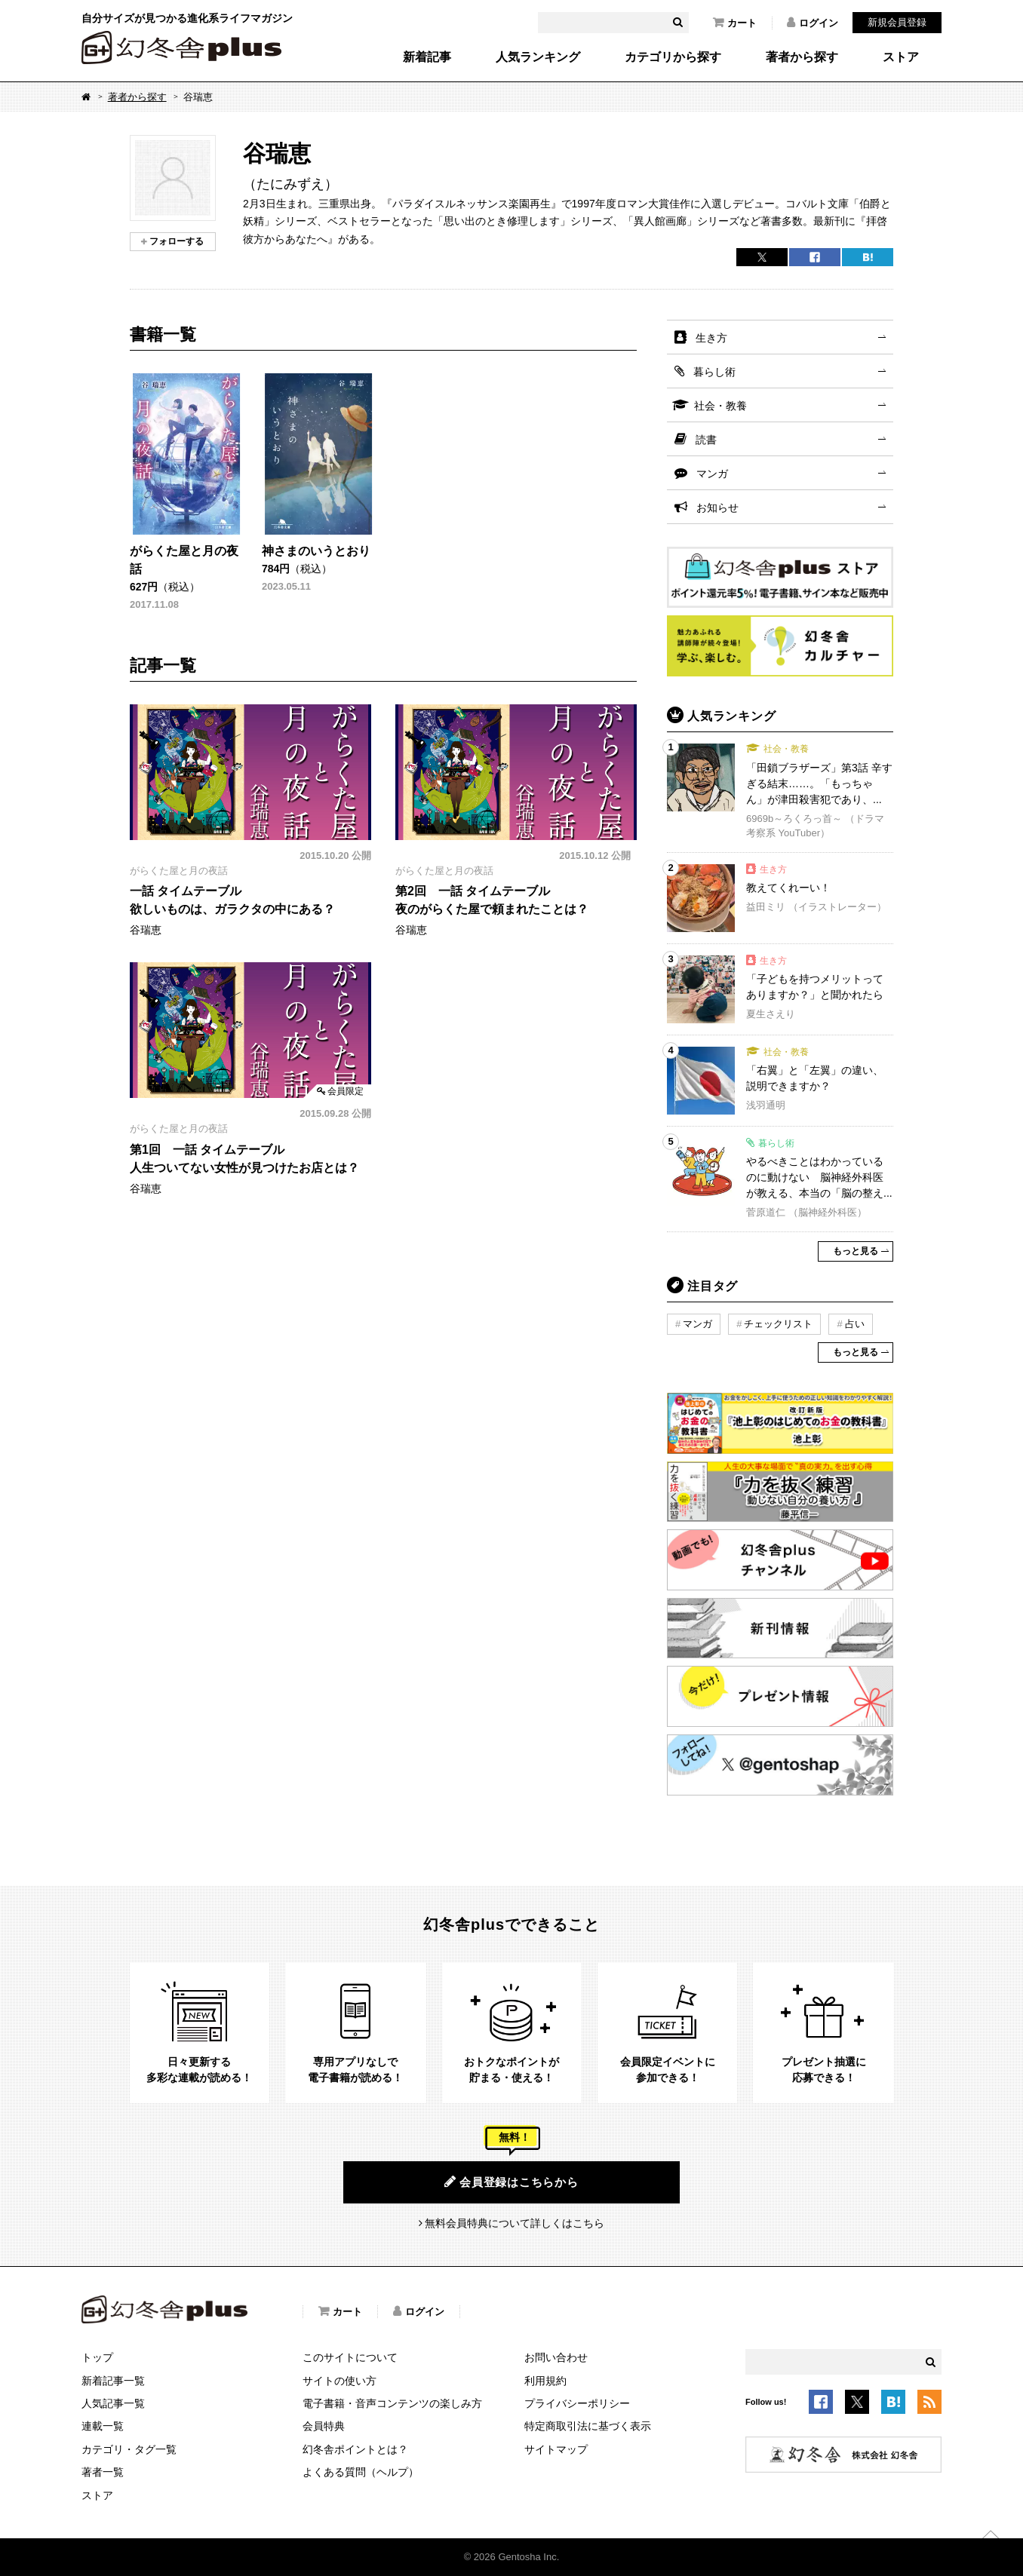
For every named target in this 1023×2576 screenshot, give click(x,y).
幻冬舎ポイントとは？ (355, 2449)
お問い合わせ (556, 2357)
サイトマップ (556, 2449)
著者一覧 (102, 2472)
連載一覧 (102, 2426)
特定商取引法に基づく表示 (587, 2426)
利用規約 (545, 2381)
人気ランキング (538, 57)
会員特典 (324, 2426)
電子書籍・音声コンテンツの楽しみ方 (392, 2403)
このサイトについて (350, 2357)
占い (855, 1323)
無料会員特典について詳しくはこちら (514, 2223)
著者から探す (802, 57)
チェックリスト (778, 1323)
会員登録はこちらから (511, 2181)
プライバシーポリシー (577, 2403)
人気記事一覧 (113, 2403)
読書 (706, 440)
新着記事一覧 (113, 2381)
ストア (901, 57)
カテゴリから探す (673, 57)
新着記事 (427, 57)
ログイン (812, 23)
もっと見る (855, 1251)
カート (735, 23)
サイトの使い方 (339, 2381)
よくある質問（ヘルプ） (361, 2472)
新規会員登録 (897, 22)
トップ (97, 2357)
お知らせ (717, 507)
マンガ (712, 474)
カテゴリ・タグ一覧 (129, 2449)
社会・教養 (720, 406)
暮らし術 (714, 372)
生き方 (711, 338)
